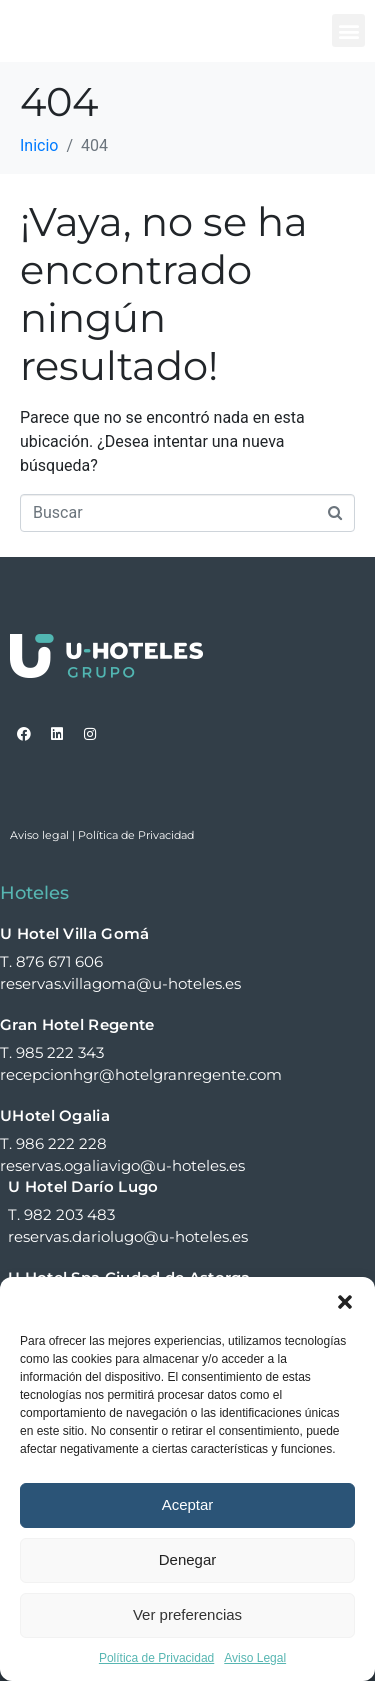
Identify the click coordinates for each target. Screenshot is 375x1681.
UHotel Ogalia (55, 1115)
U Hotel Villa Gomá (74, 933)
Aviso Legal (255, 1658)
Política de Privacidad (156, 1658)
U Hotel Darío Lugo (83, 1186)
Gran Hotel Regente (77, 1024)
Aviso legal (39, 835)
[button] (345, 1302)
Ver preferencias (187, 1614)
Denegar (188, 1559)
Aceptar (188, 1504)
